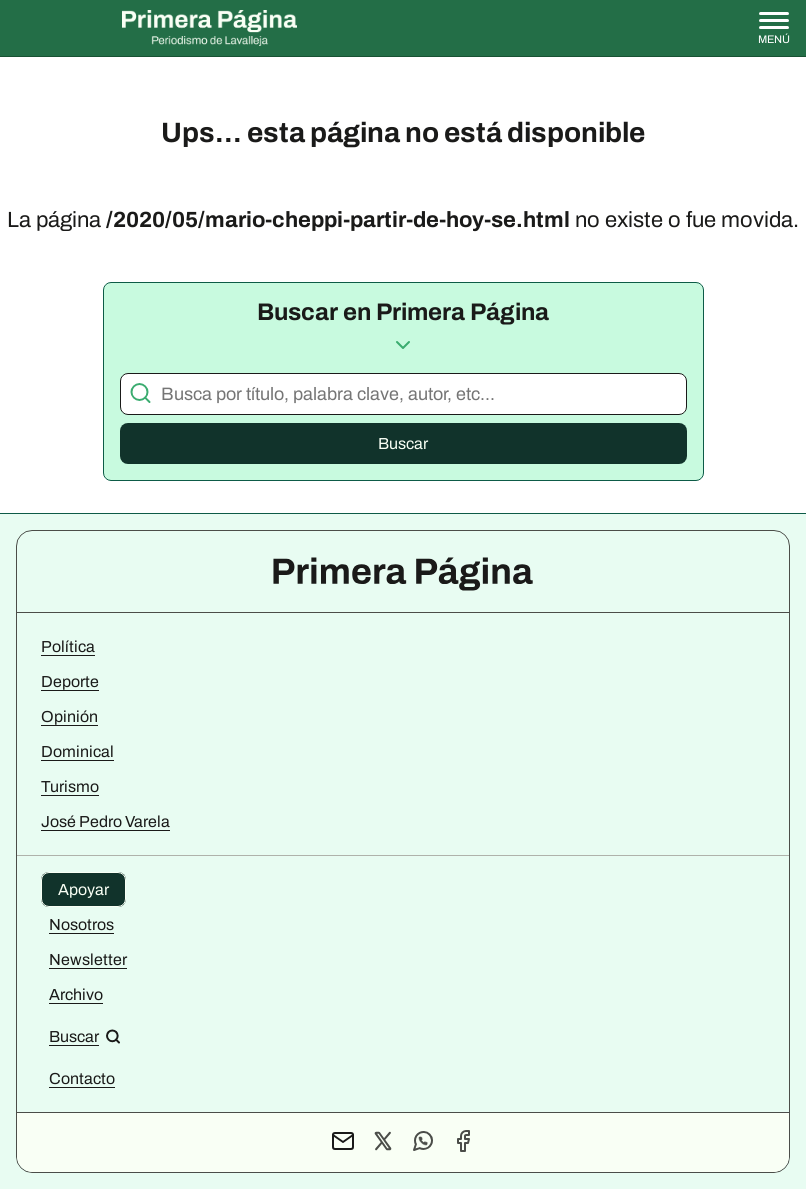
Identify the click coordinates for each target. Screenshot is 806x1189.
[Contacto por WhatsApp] (423, 1142)
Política (68, 646)
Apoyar (83, 889)
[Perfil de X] (383, 1142)
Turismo (70, 786)
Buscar (403, 443)
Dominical (77, 751)
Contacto (82, 1078)
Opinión (69, 716)
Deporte (70, 681)
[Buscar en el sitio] (85, 1036)
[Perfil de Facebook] (463, 1142)
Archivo (76, 994)
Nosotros (81, 924)
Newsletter (88, 959)
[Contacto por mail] (343, 1142)
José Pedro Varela (105, 821)
